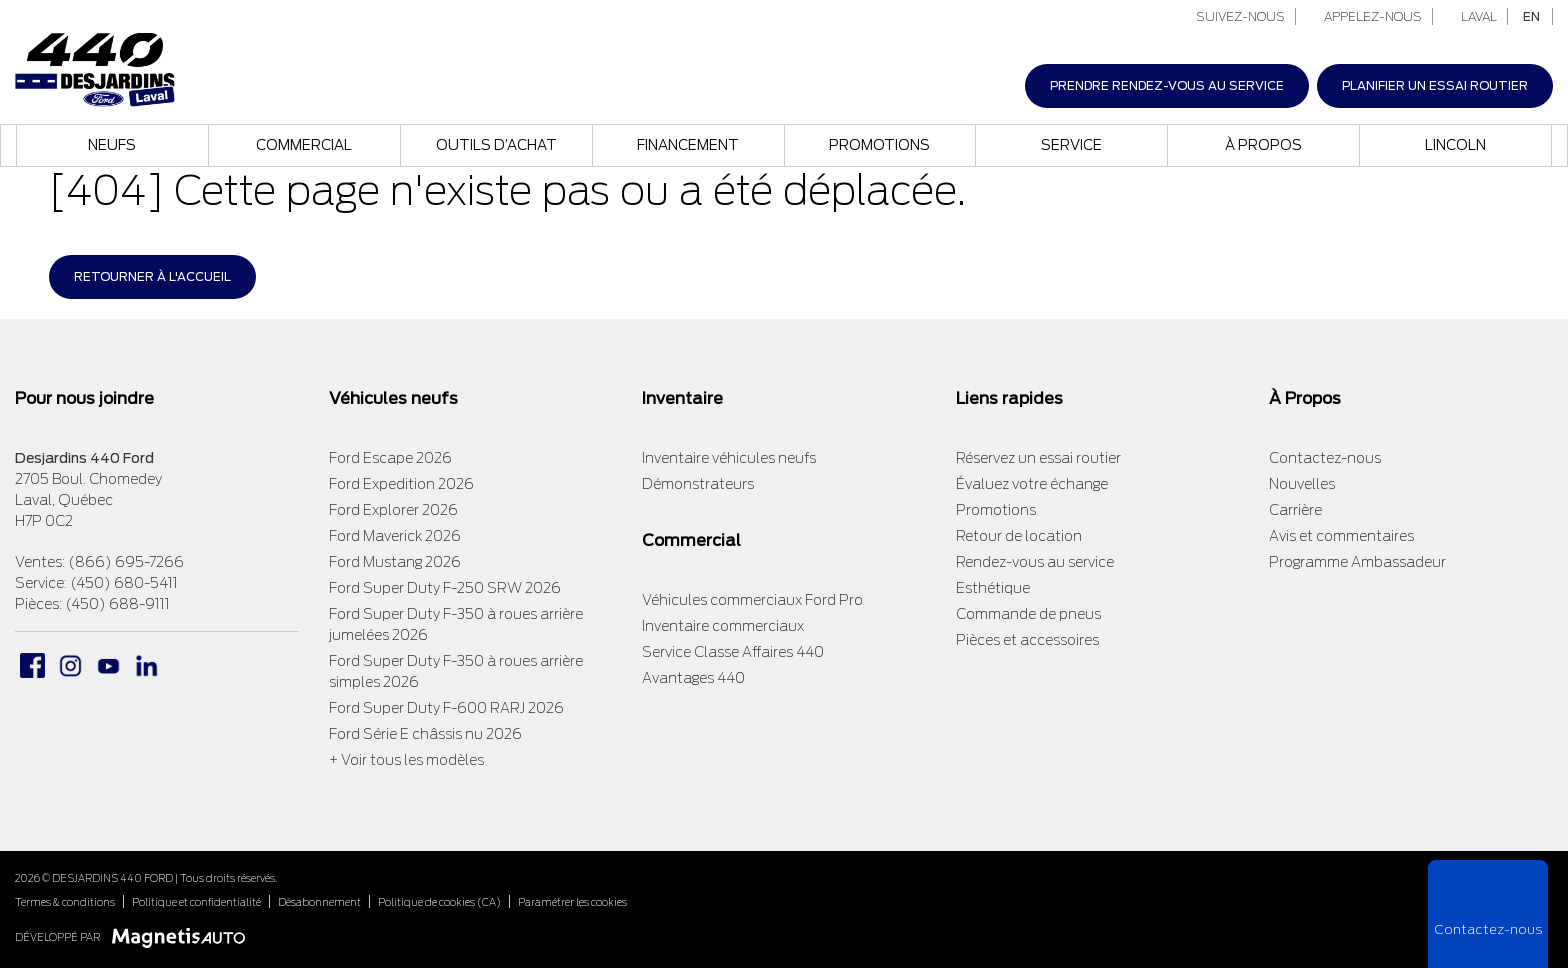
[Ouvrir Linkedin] (146, 665)
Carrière (1295, 510)
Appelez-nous (1365, 16)
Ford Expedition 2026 (401, 484)
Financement (688, 145)
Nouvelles (1302, 484)
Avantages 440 (693, 678)
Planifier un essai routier (1435, 85)
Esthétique (993, 588)
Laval (1471, 16)
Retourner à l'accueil (152, 276)
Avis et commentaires (1341, 536)
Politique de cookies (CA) (439, 902)
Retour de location (1019, 536)
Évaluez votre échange (1032, 484)
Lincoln (1455, 145)
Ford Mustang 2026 (395, 562)
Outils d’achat (496, 145)
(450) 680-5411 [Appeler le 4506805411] (124, 583)
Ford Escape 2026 (390, 458)
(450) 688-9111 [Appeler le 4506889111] (117, 604)
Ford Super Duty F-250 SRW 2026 (445, 588)
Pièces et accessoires (1027, 640)
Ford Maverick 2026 (395, 536)
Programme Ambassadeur (1357, 562)
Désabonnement (319, 902)
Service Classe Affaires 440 (733, 652)
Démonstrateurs (698, 484)
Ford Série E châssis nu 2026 (425, 734)
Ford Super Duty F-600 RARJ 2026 (446, 708)
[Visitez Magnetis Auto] (183, 936)
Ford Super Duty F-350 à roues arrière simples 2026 (456, 671)
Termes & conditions (65, 902)
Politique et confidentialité (196, 902)
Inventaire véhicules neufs (729, 458)
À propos (1263, 145)
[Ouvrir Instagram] (70, 665)
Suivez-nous (1232, 16)
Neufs (112, 145)
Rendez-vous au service (1035, 562)
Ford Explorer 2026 (393, 510)
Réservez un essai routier (1038, 458)
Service (1071, 145)
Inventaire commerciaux (723, 626)
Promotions (879, 145)
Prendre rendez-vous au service (1167, 85)
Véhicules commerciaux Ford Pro (752, 600)
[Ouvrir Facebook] (32, 665)
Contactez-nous (1325, 458)
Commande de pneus (1028, 614)
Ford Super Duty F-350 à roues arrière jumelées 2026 (456, 624)
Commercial (304, 145)
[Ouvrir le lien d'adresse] (88, 500)
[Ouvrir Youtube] (108, 665)
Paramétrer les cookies (572, 902)
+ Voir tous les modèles (406, 760)
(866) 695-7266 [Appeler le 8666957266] (126, 562)
